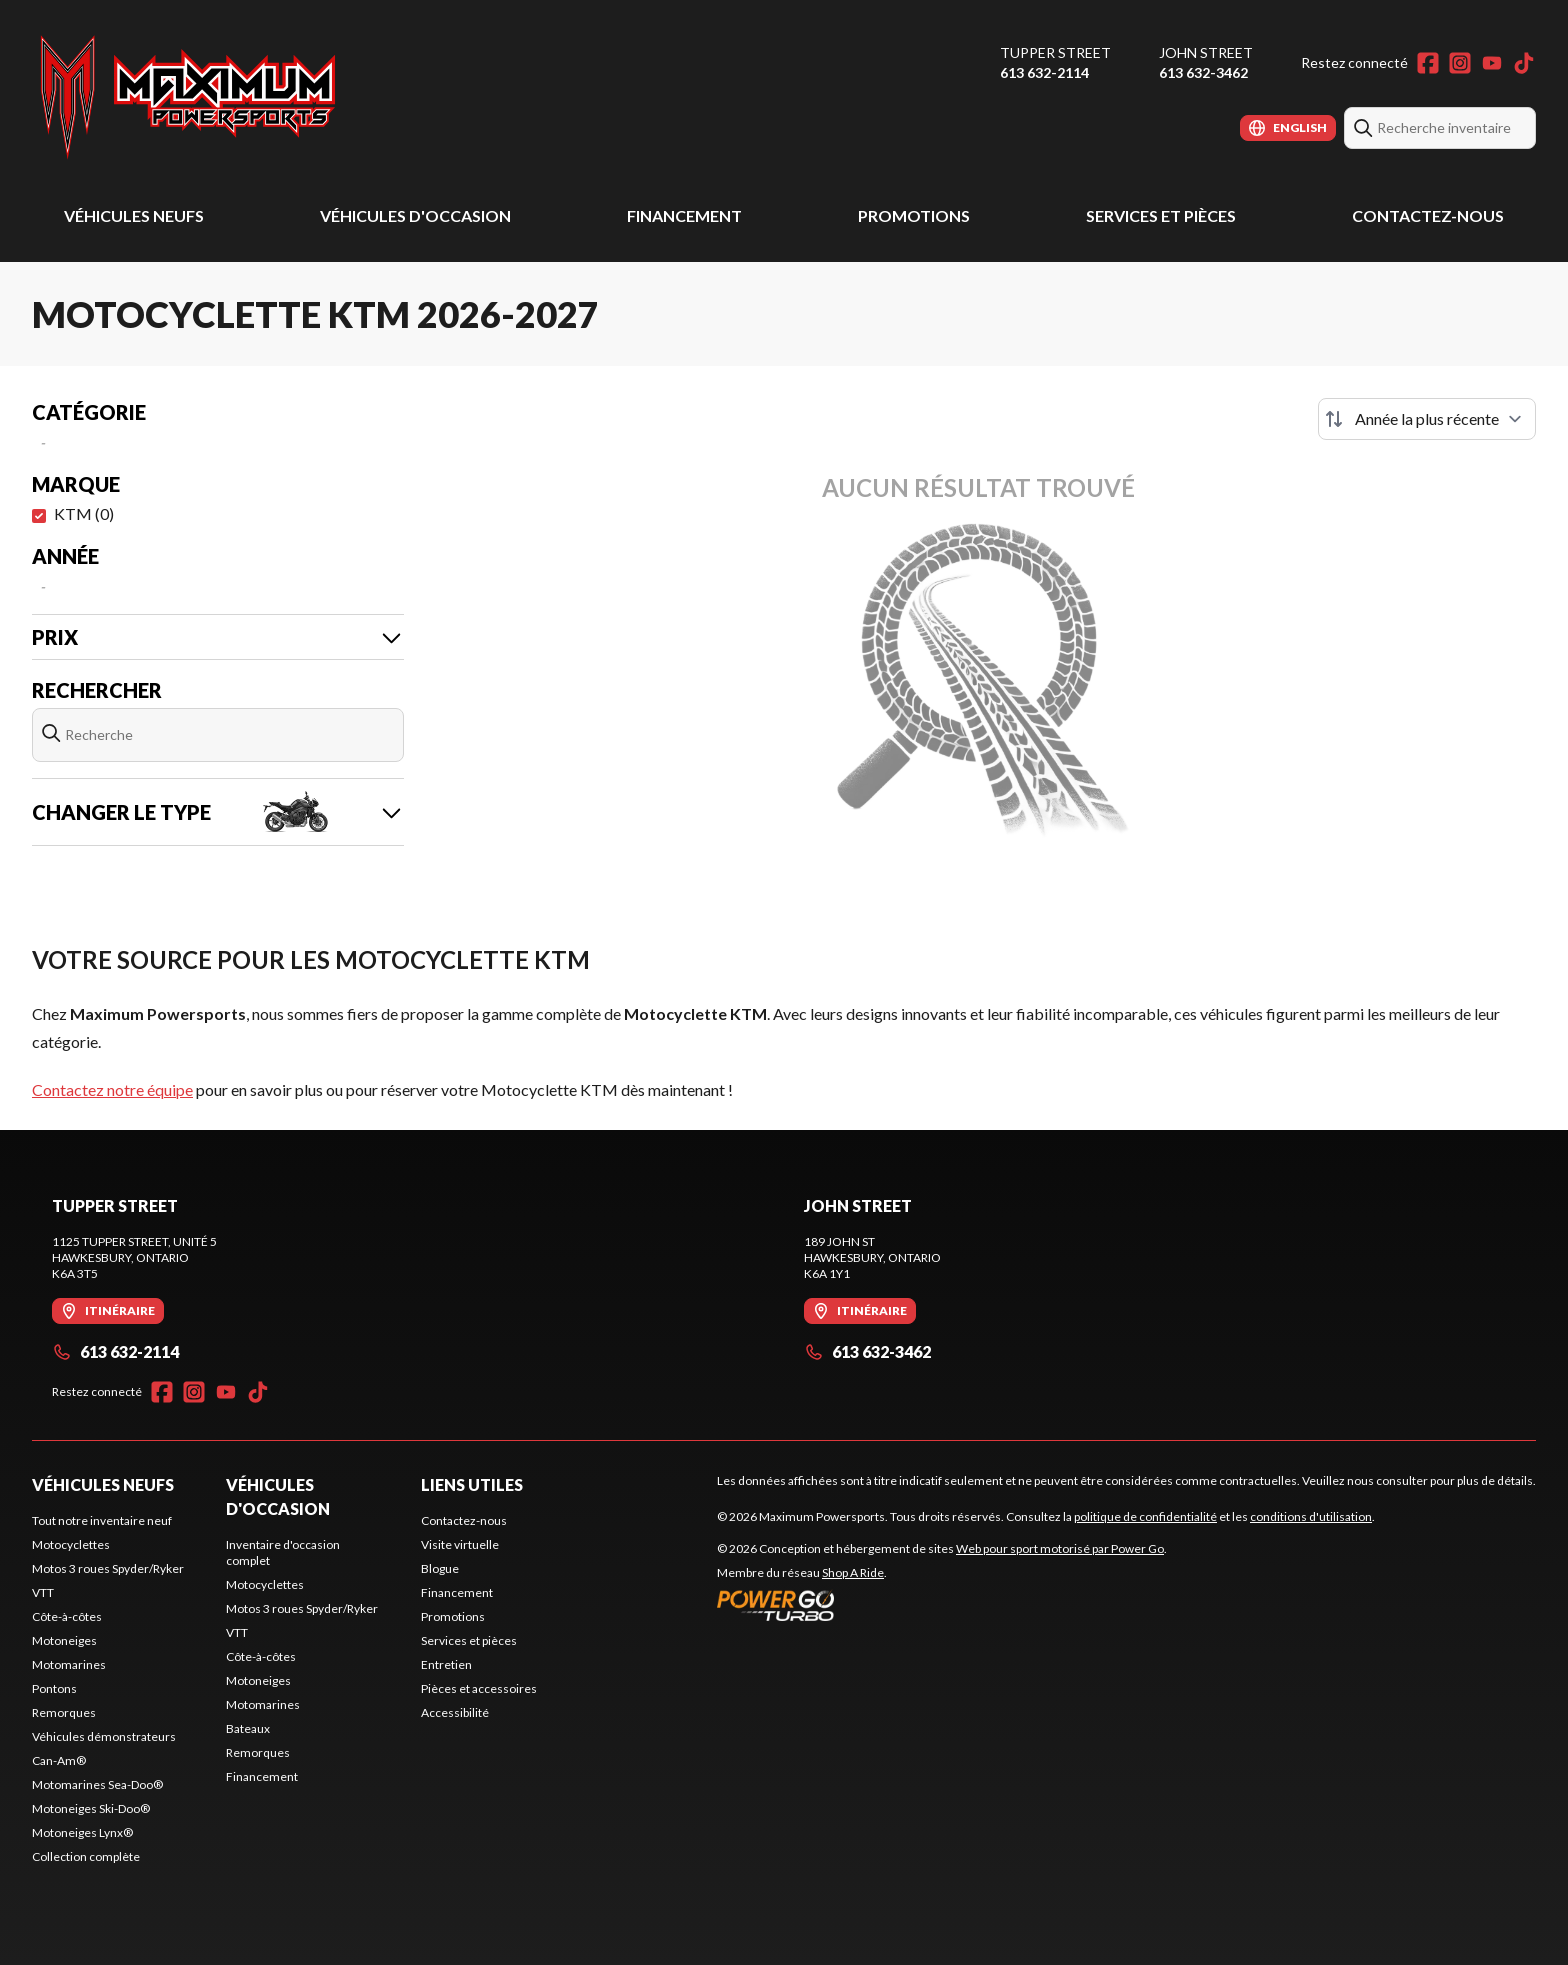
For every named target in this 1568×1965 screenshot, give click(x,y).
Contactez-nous (1428, 215)
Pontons (54, 1688)
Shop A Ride (853, 1572)
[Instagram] (1460, 63)
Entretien (446, 1664)
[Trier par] (1427, 419)
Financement (684, 215)
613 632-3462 (1203, 72)
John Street (1206, 52)
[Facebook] (1428, 63)
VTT (43, 1592)
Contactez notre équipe (112, 1089)
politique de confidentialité (1145, 1516)
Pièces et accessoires (479, 1688)
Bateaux (248, 1728)
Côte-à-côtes (67, 1616)
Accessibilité (455, 1712)
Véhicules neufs (134, 215)
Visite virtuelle (460, 1544)
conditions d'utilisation (1311, 1516)
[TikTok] (1524, 63)
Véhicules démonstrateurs (104, 1736)
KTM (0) (84, 513)
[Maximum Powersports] (188, 96)
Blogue (440, 1568)
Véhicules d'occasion (415, 215)
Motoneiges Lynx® (82, 1832)
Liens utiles (472, 1484)
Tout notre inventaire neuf (102, 1520)
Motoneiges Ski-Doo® (91, 1808)
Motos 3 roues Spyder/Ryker (108, 1568)
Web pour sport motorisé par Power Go (1060, 1548)
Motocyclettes (71, 1544)
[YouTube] (1492, 63)
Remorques (64, 1712)
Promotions (914, 215)
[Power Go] (942, 1605)
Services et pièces (1161, 215)
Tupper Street (1055, 52)
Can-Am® (59, 1760)
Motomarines (69, 1664)
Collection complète (86, 1856)
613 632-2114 (1044, 72)
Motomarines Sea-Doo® (97, 1784)
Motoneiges (64, 1640)
